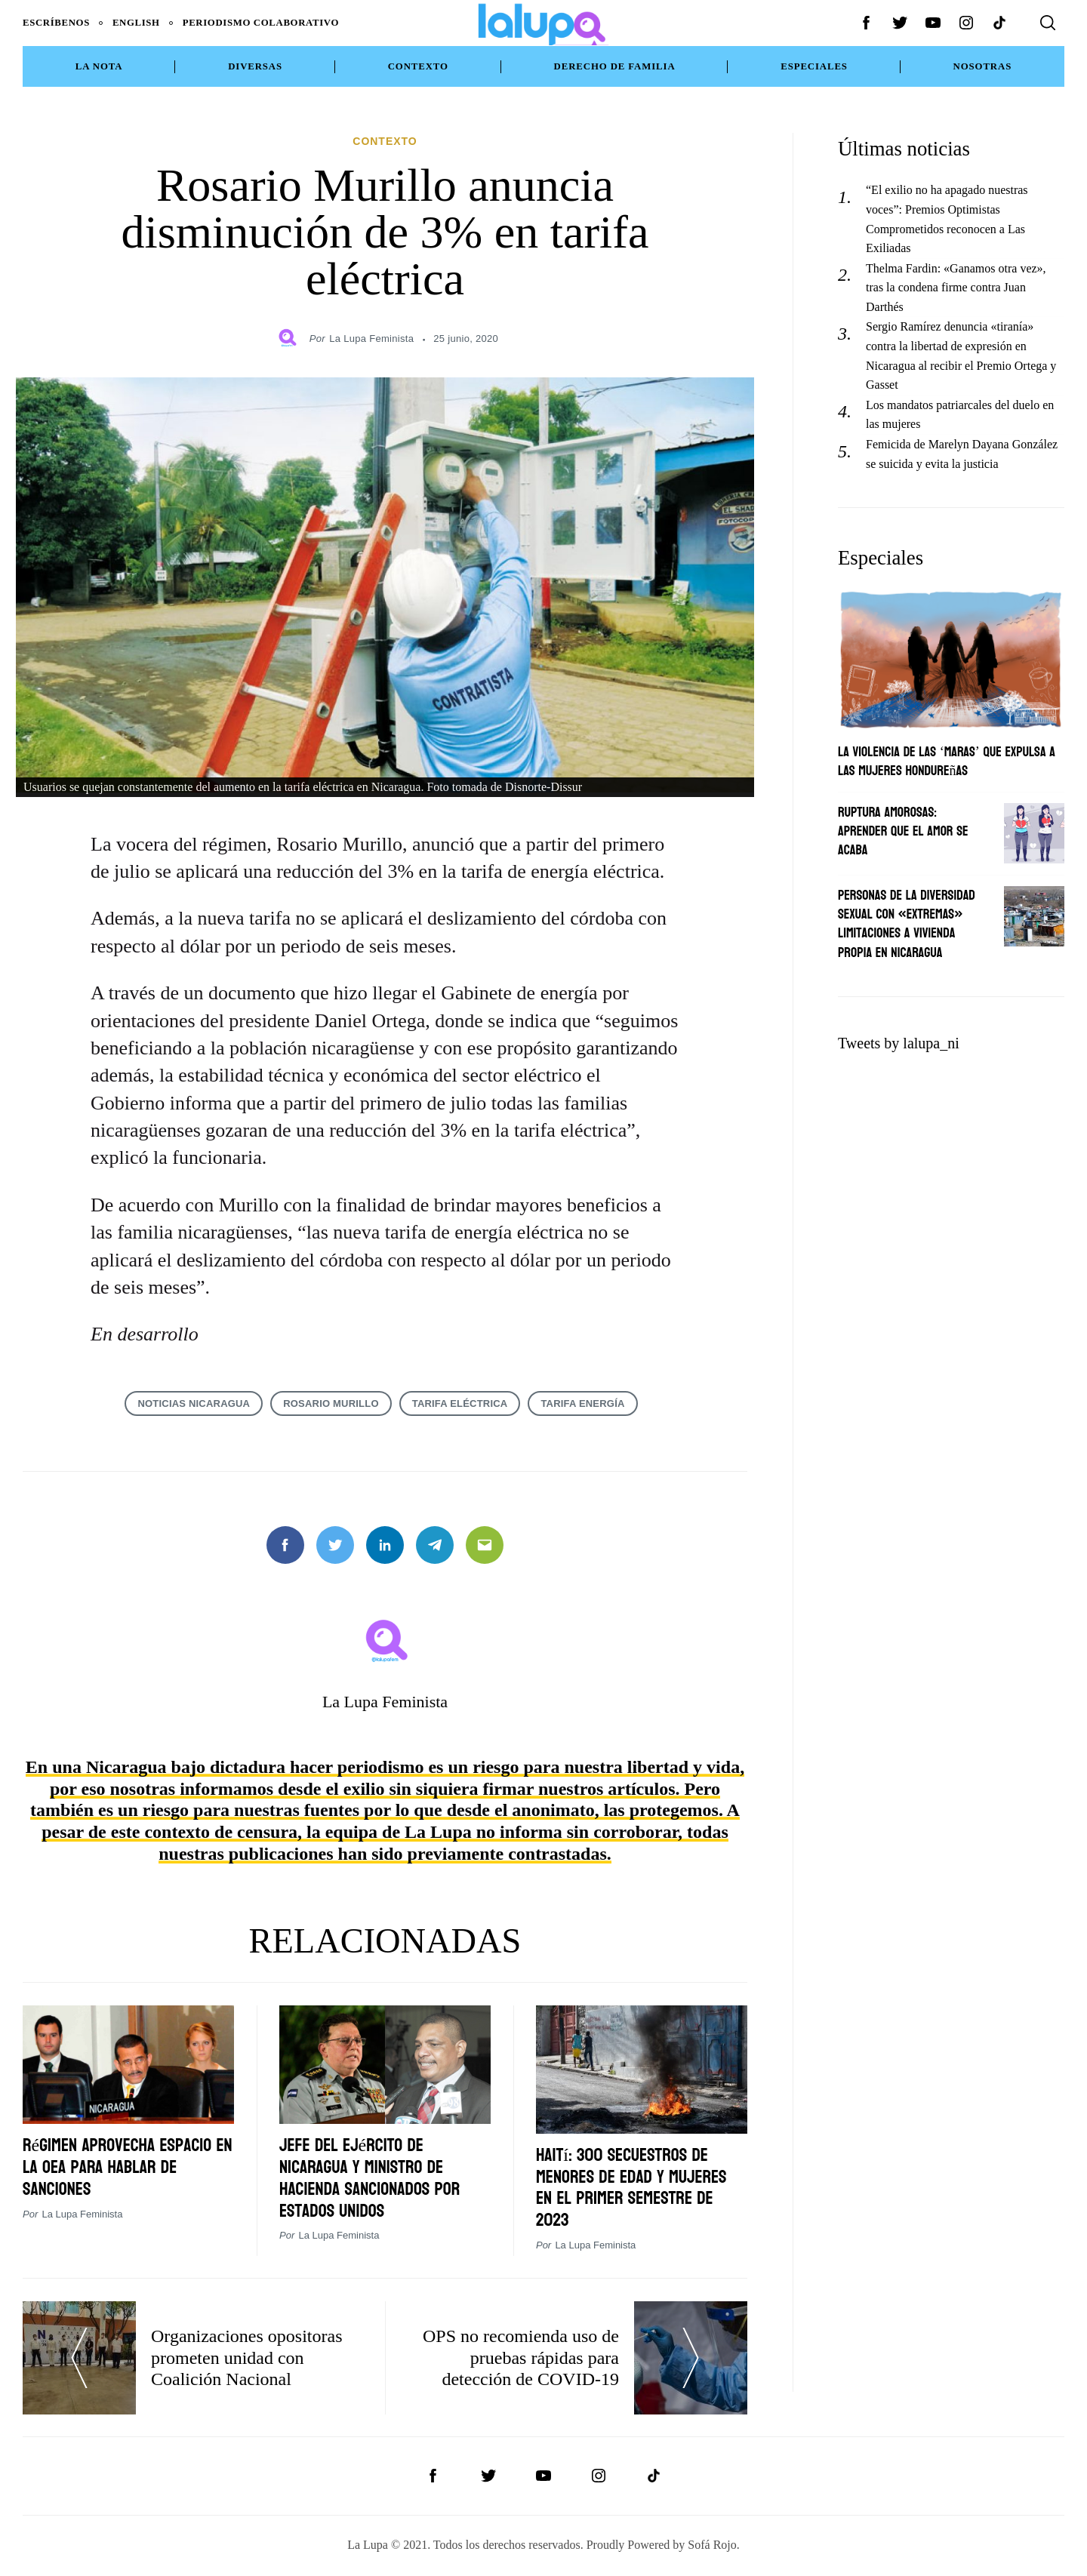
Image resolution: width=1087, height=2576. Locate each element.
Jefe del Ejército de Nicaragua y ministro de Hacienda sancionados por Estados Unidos (369, 2178)
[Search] (1047, 22)
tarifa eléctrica (460, 1403)
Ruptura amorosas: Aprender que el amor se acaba (903, 831)
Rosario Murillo (331, 1403)
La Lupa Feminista (371, 338)
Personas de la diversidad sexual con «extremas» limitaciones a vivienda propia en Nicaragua (906, 924)
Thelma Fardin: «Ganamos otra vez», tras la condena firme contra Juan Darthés (956, 287)
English (136, 22)
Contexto (418, 66)
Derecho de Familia (615, 66)
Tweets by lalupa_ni (898, 1043)
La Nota (99, 66)
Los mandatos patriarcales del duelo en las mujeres (960, 415)
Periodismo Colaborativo (261, 22)
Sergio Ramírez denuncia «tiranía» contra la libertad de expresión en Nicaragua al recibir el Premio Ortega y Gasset (961, 355)
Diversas (255, 66)
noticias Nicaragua (193, 1403)
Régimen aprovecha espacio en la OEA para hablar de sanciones (127, 2167)
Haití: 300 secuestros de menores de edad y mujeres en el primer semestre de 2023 (631, 2187)
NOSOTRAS (982, 66)
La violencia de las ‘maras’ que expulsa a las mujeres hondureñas (946, 761)
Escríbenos (56, 22)
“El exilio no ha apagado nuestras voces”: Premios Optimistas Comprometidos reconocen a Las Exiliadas (947, 218)
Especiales (814, 66)
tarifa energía (582, 1403)
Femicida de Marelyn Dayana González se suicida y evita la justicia (962, 454)
